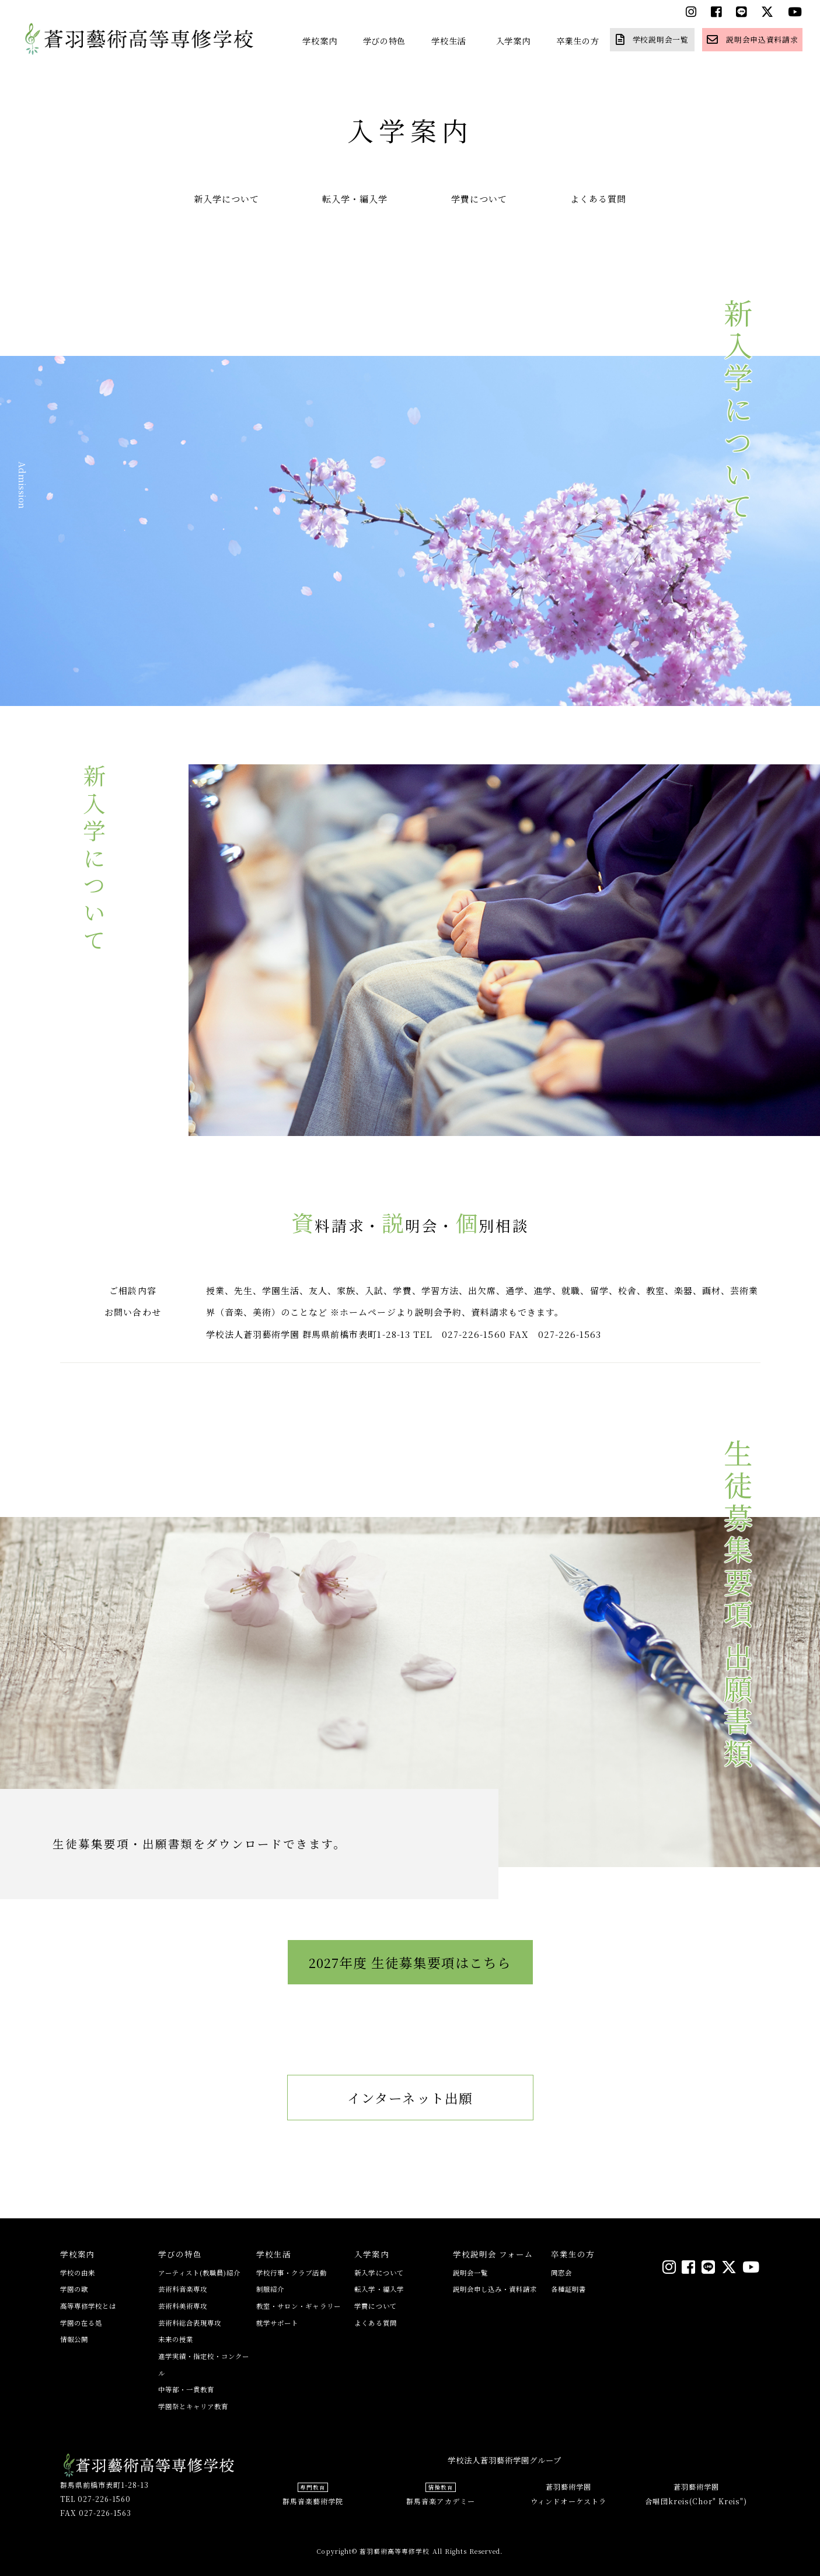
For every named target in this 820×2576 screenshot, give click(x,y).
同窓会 (561, 2272)
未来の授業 (175, 2339)
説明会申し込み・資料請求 (495, 2289)
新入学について (226, 199)
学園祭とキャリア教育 (193, 2406)
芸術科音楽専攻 (182, 2289)
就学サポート (277, 2322)
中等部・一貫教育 (186, 2389)
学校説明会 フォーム (493, 2254)
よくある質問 (598, 199)
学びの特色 (384, 41)
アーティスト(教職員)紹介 (199, 2272)
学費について (479, 199)
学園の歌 (74, 2289)
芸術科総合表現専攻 (189, 2322)
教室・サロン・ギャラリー (298, 2306)
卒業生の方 (577, 41)
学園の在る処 (81, 2322)
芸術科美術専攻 (182, 2306)
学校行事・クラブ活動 (291, 2272)
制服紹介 (270, 2289)
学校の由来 (77, 2272)
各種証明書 (568, 2289)
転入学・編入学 (355, 199)
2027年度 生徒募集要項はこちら (410, 1991)
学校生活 (448, 41)
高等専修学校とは (88, 2306)
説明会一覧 (470, 2272)
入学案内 (513, 41)
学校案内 (319, 41)
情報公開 (74, 2339)
